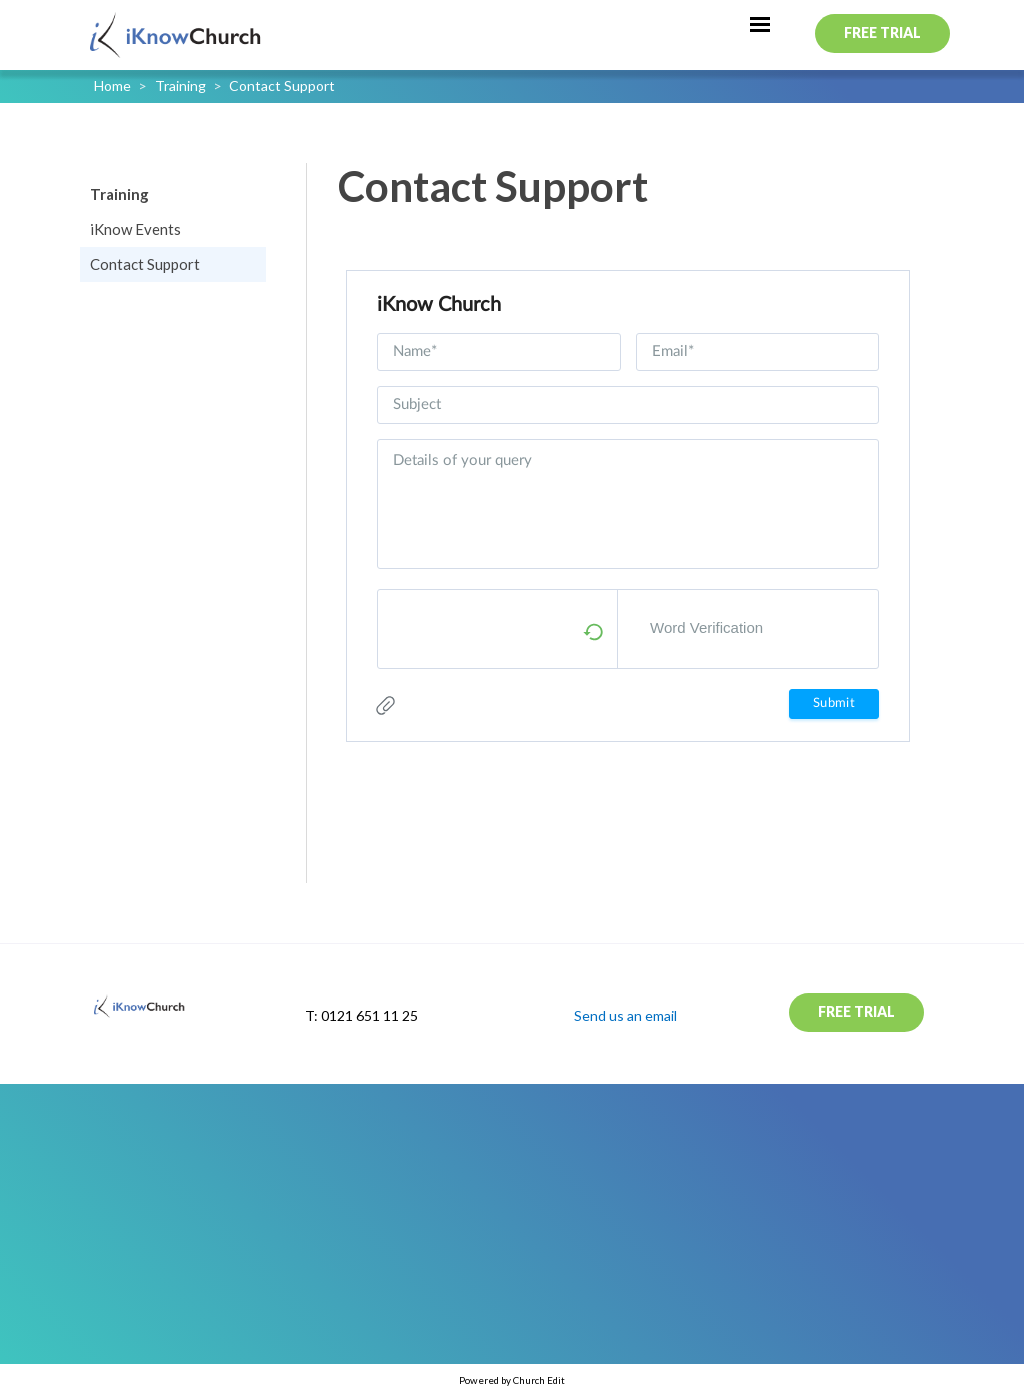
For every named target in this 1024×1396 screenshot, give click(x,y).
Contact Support (282, 85)
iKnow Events (135, 229)
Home (112, 85)
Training (180, 85)
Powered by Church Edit (512, 1380)
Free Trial (882, 32)
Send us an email (625, 1015)
